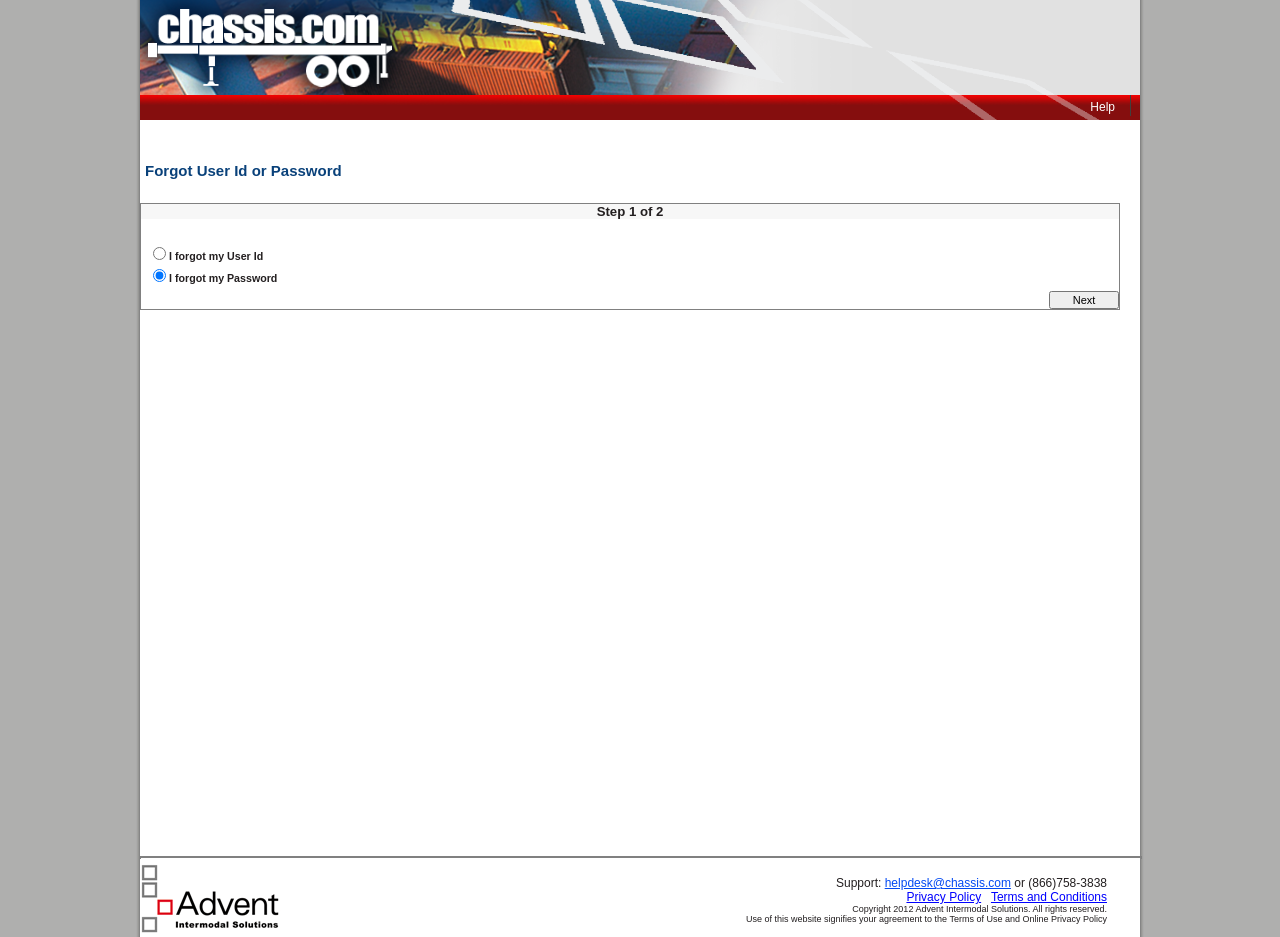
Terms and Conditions (1049, 897)
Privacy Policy (943, 897)
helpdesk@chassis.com (948, 883)
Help (1102, 107)
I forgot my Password (223, 278)
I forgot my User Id (216, 256)
